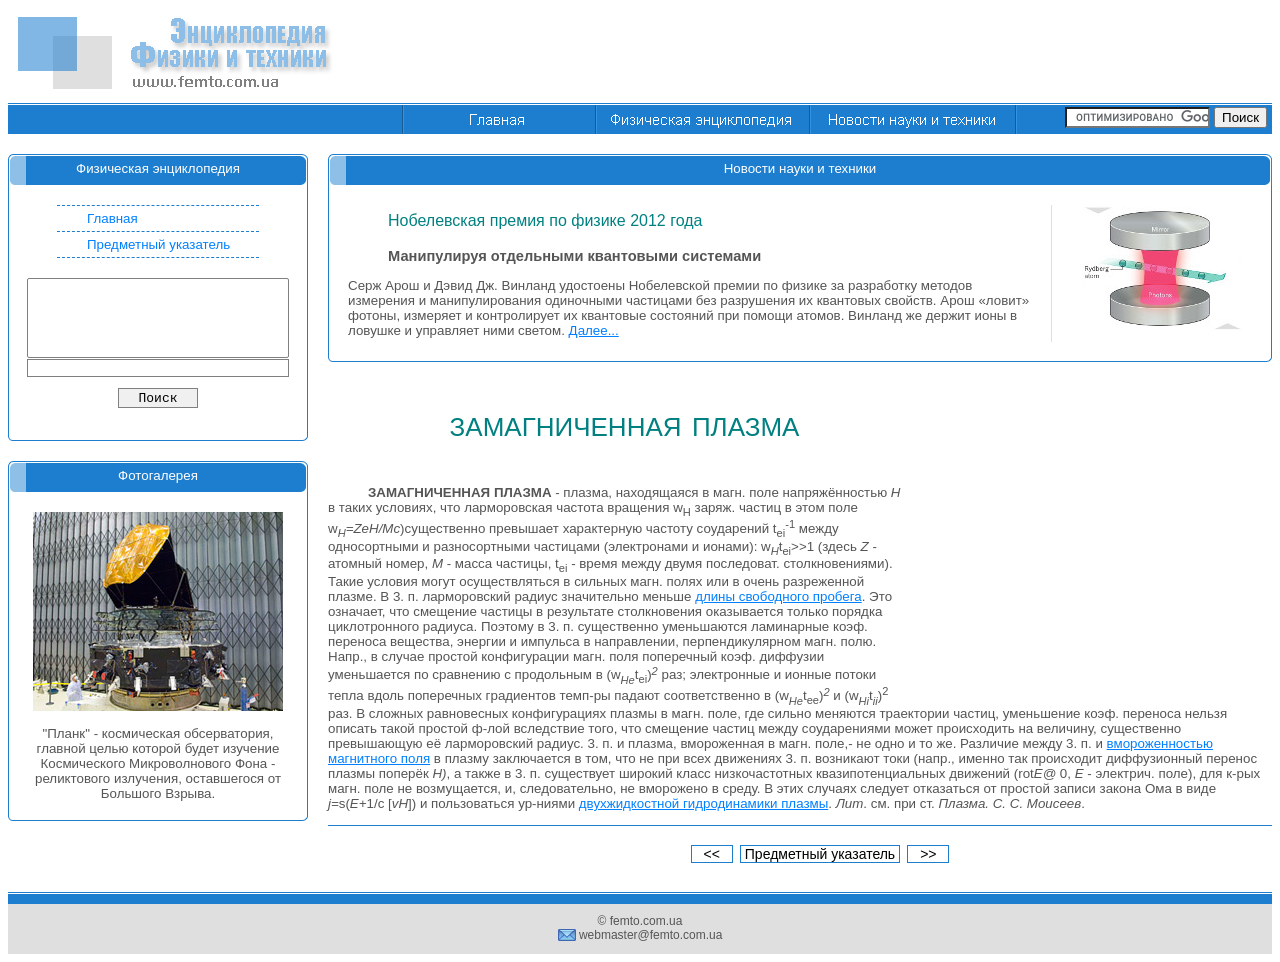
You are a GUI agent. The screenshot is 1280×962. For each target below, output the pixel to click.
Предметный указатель (158, 244)
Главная (112, 218)
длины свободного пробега (778, 596)
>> (928, 854)
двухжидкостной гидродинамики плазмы (703, 803)
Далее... (594, 330)
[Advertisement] (908, 53)
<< (712, 854)
